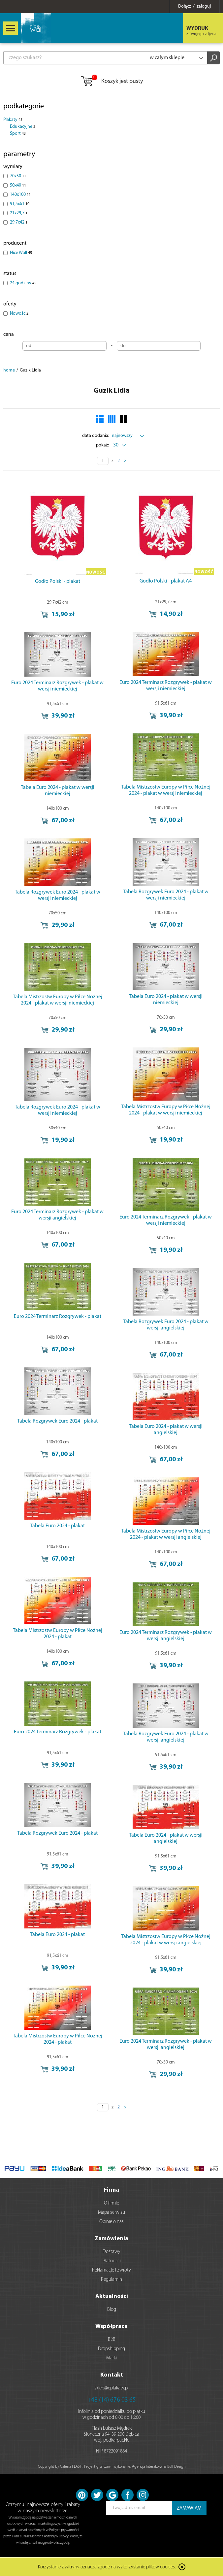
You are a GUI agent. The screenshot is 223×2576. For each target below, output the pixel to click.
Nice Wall (21, 252)
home (9, 370)
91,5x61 (19, 203)
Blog (111, 2309)
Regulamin (111, 2279)
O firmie (111, 2203)
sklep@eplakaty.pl (111, 2388)
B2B (111, 2339)
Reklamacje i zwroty (111, 2270)
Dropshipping (111, 2349)
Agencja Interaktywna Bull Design (158, 2467)
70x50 (18, 176)
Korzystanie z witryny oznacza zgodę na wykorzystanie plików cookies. (107, 2567)
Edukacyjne (22, 126)
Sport (18, 133)
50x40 (18, 185)
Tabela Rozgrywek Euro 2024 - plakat (57, 1421)
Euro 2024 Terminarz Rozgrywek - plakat (57, 1316)
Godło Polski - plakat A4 (166, 581)
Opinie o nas (111, 2221)
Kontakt (111, 2375)
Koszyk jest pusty (111, 81)
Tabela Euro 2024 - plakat (57, 1526)
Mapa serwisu (111, 2212)
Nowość (19, 313)
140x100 (20, 194)
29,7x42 (18, 222)
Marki (111, 2358)
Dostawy (111, 2251)
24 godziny (23, 283)
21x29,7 (18, 213)
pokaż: (102, 445)
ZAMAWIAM (189, 2508)
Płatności (112, 2261)
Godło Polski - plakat (57, 581)
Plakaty (12, 119)
